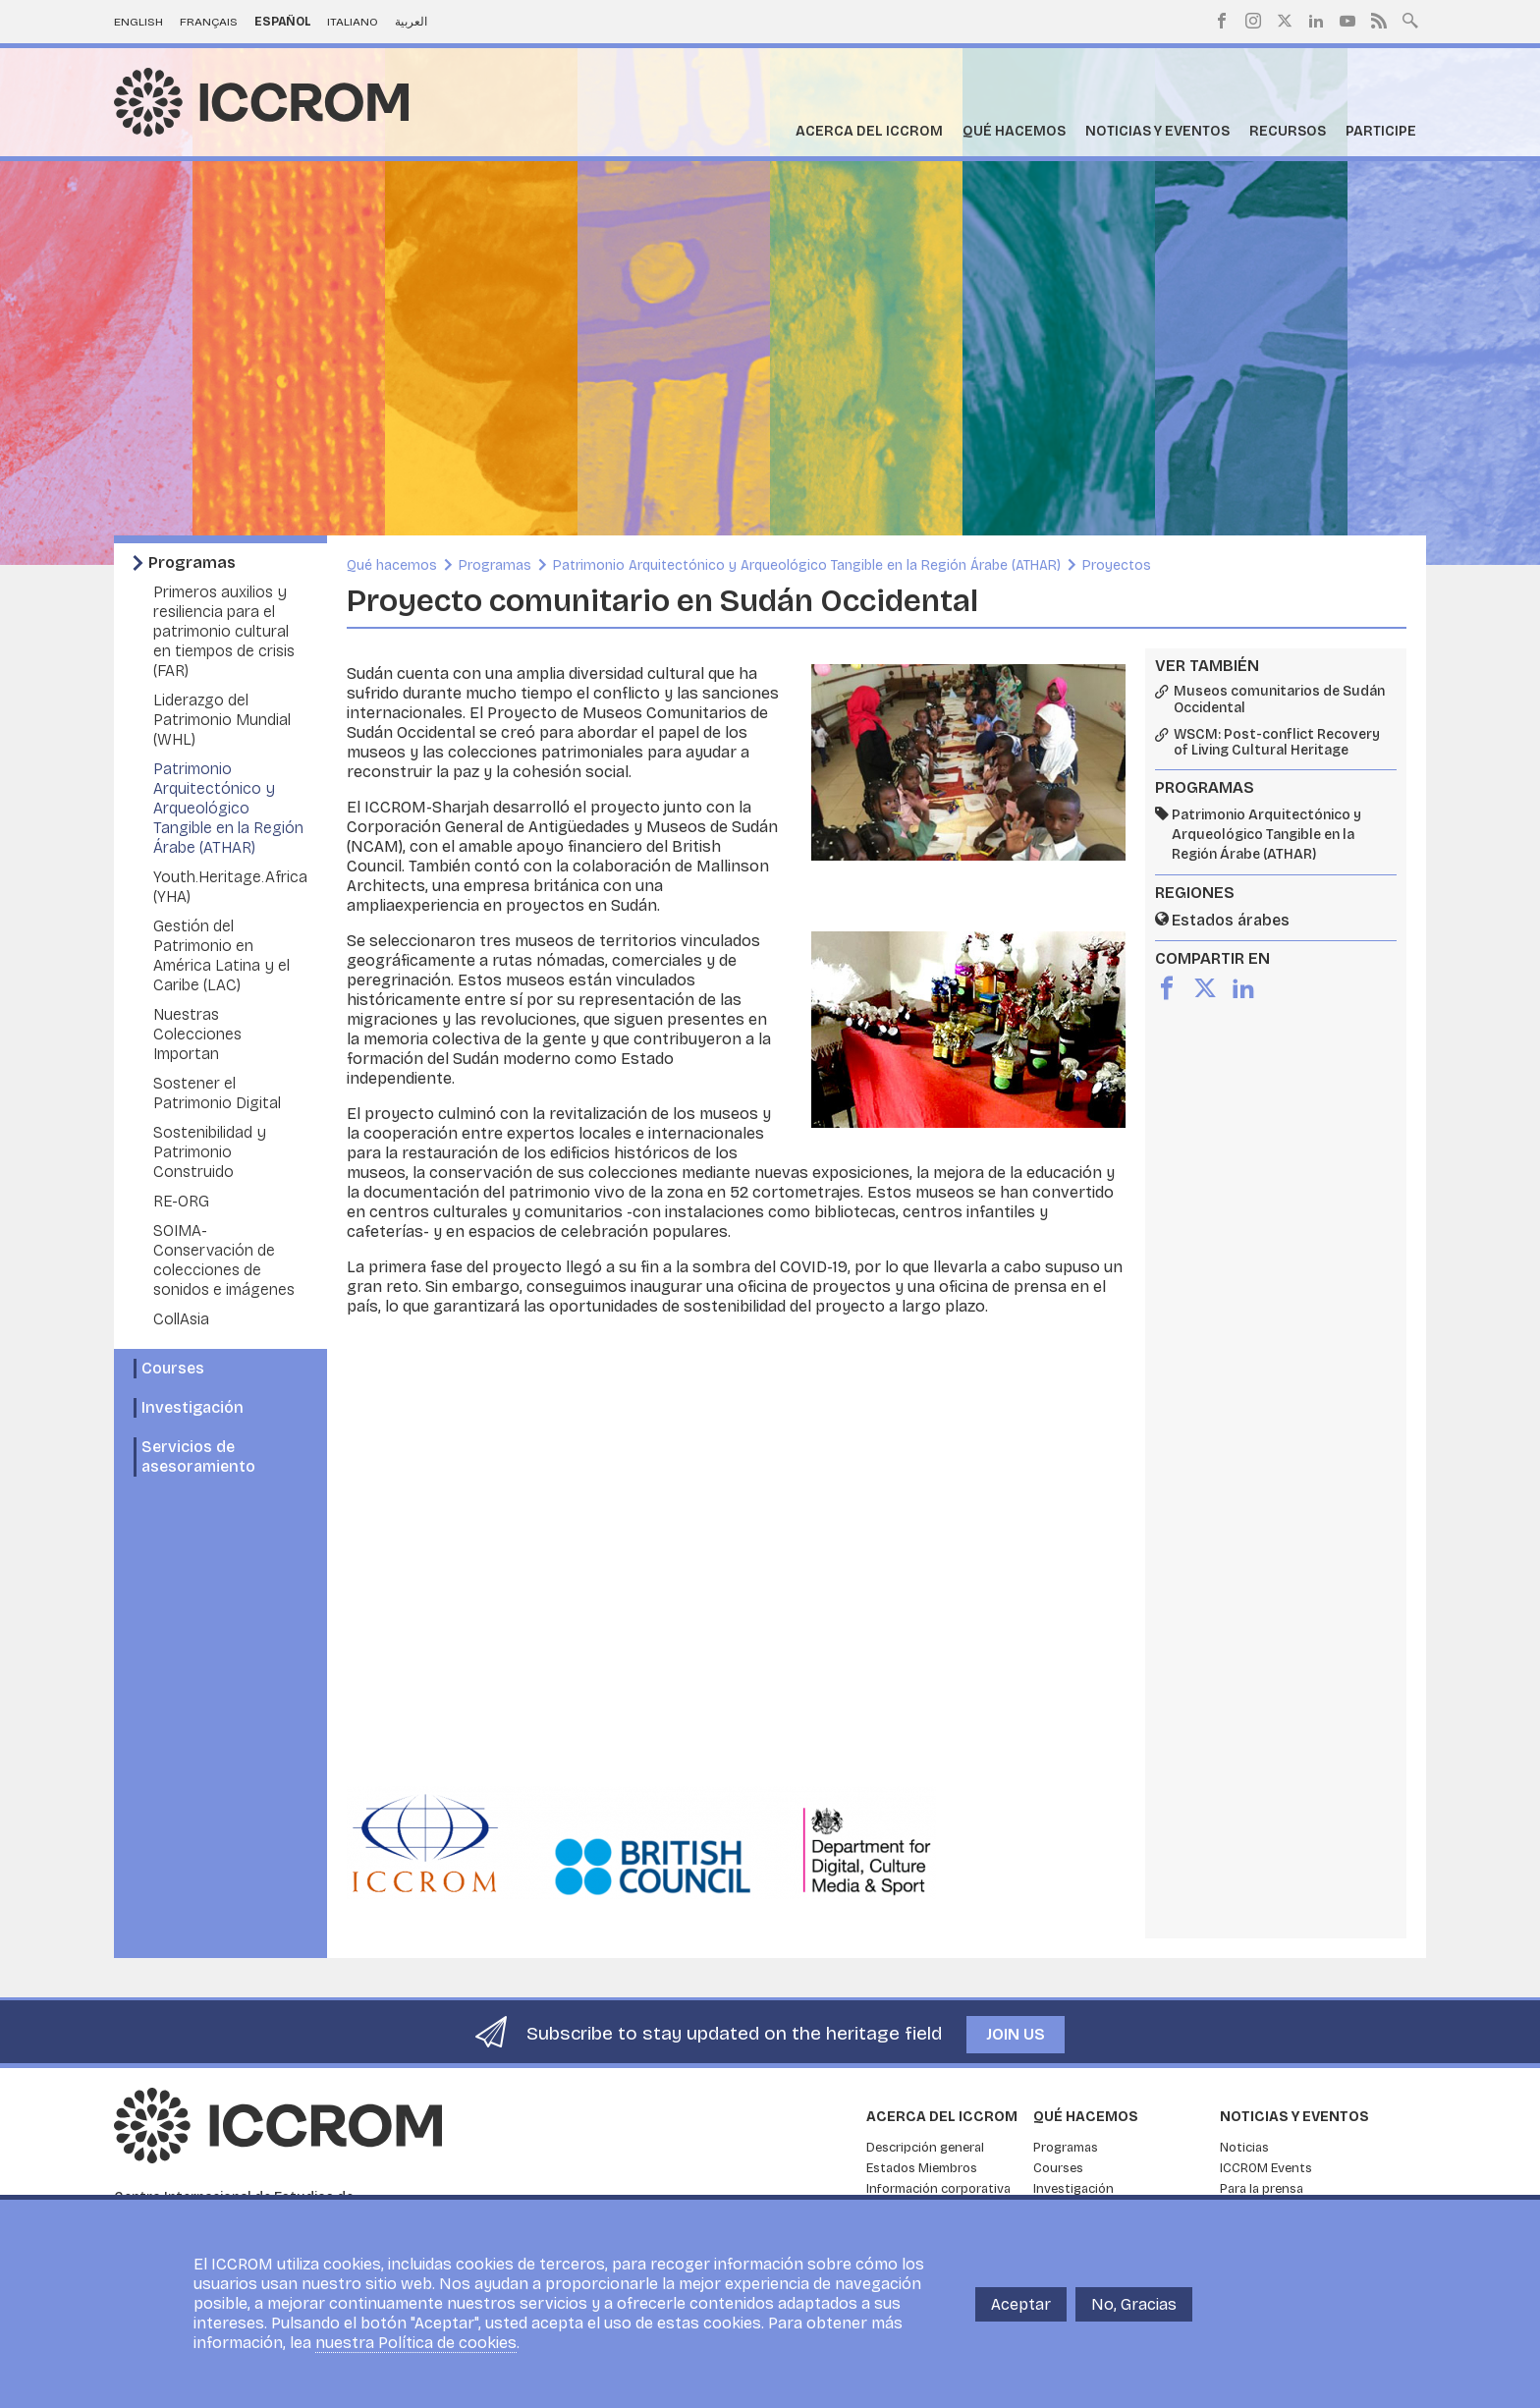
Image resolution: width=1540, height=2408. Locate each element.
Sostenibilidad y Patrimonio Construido (209, 1152)
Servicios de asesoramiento (198, 1456)
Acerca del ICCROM (869, 131)
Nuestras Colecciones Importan (197, 1034)
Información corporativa (938, 2189)
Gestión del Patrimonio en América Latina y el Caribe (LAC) (221, 955)
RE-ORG (181, 1201)
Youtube (1347, 20)
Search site (1410, 19)
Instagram (1253, 20)
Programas (192, 562)
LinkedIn (1316, 20)
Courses (172, 1368)
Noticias (1244, 2148)
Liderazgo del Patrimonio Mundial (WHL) (222, 720)
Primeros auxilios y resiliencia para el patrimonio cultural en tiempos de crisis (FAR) (224, 631)
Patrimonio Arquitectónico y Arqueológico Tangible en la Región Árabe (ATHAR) (228, 808)
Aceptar (1021, 2304)
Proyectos (1116, 565)
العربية (411, 21)
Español (282, 21)
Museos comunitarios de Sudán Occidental (1279, 700)
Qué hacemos (1014, 131)
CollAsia (181, 1319)
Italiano (352, 21)
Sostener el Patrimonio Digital (217, 1093)
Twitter (1284, 20)
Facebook (1222, 20)
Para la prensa (1261, 2189)
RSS (1379, 20)
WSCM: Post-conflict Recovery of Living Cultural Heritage (1277, 743)
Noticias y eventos (1157, 131)
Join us (1015, 2034)
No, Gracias (1134, 2304)
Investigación (192, 1407)
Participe (1381, 131)
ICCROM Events (1266, 2168)
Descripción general (925, 2148)
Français (209, 21)
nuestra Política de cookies (416, 2342)
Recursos (1287, 131)
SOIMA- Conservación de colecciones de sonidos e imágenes (224, 1260)
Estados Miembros (921, 2168)
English (138, 21)
